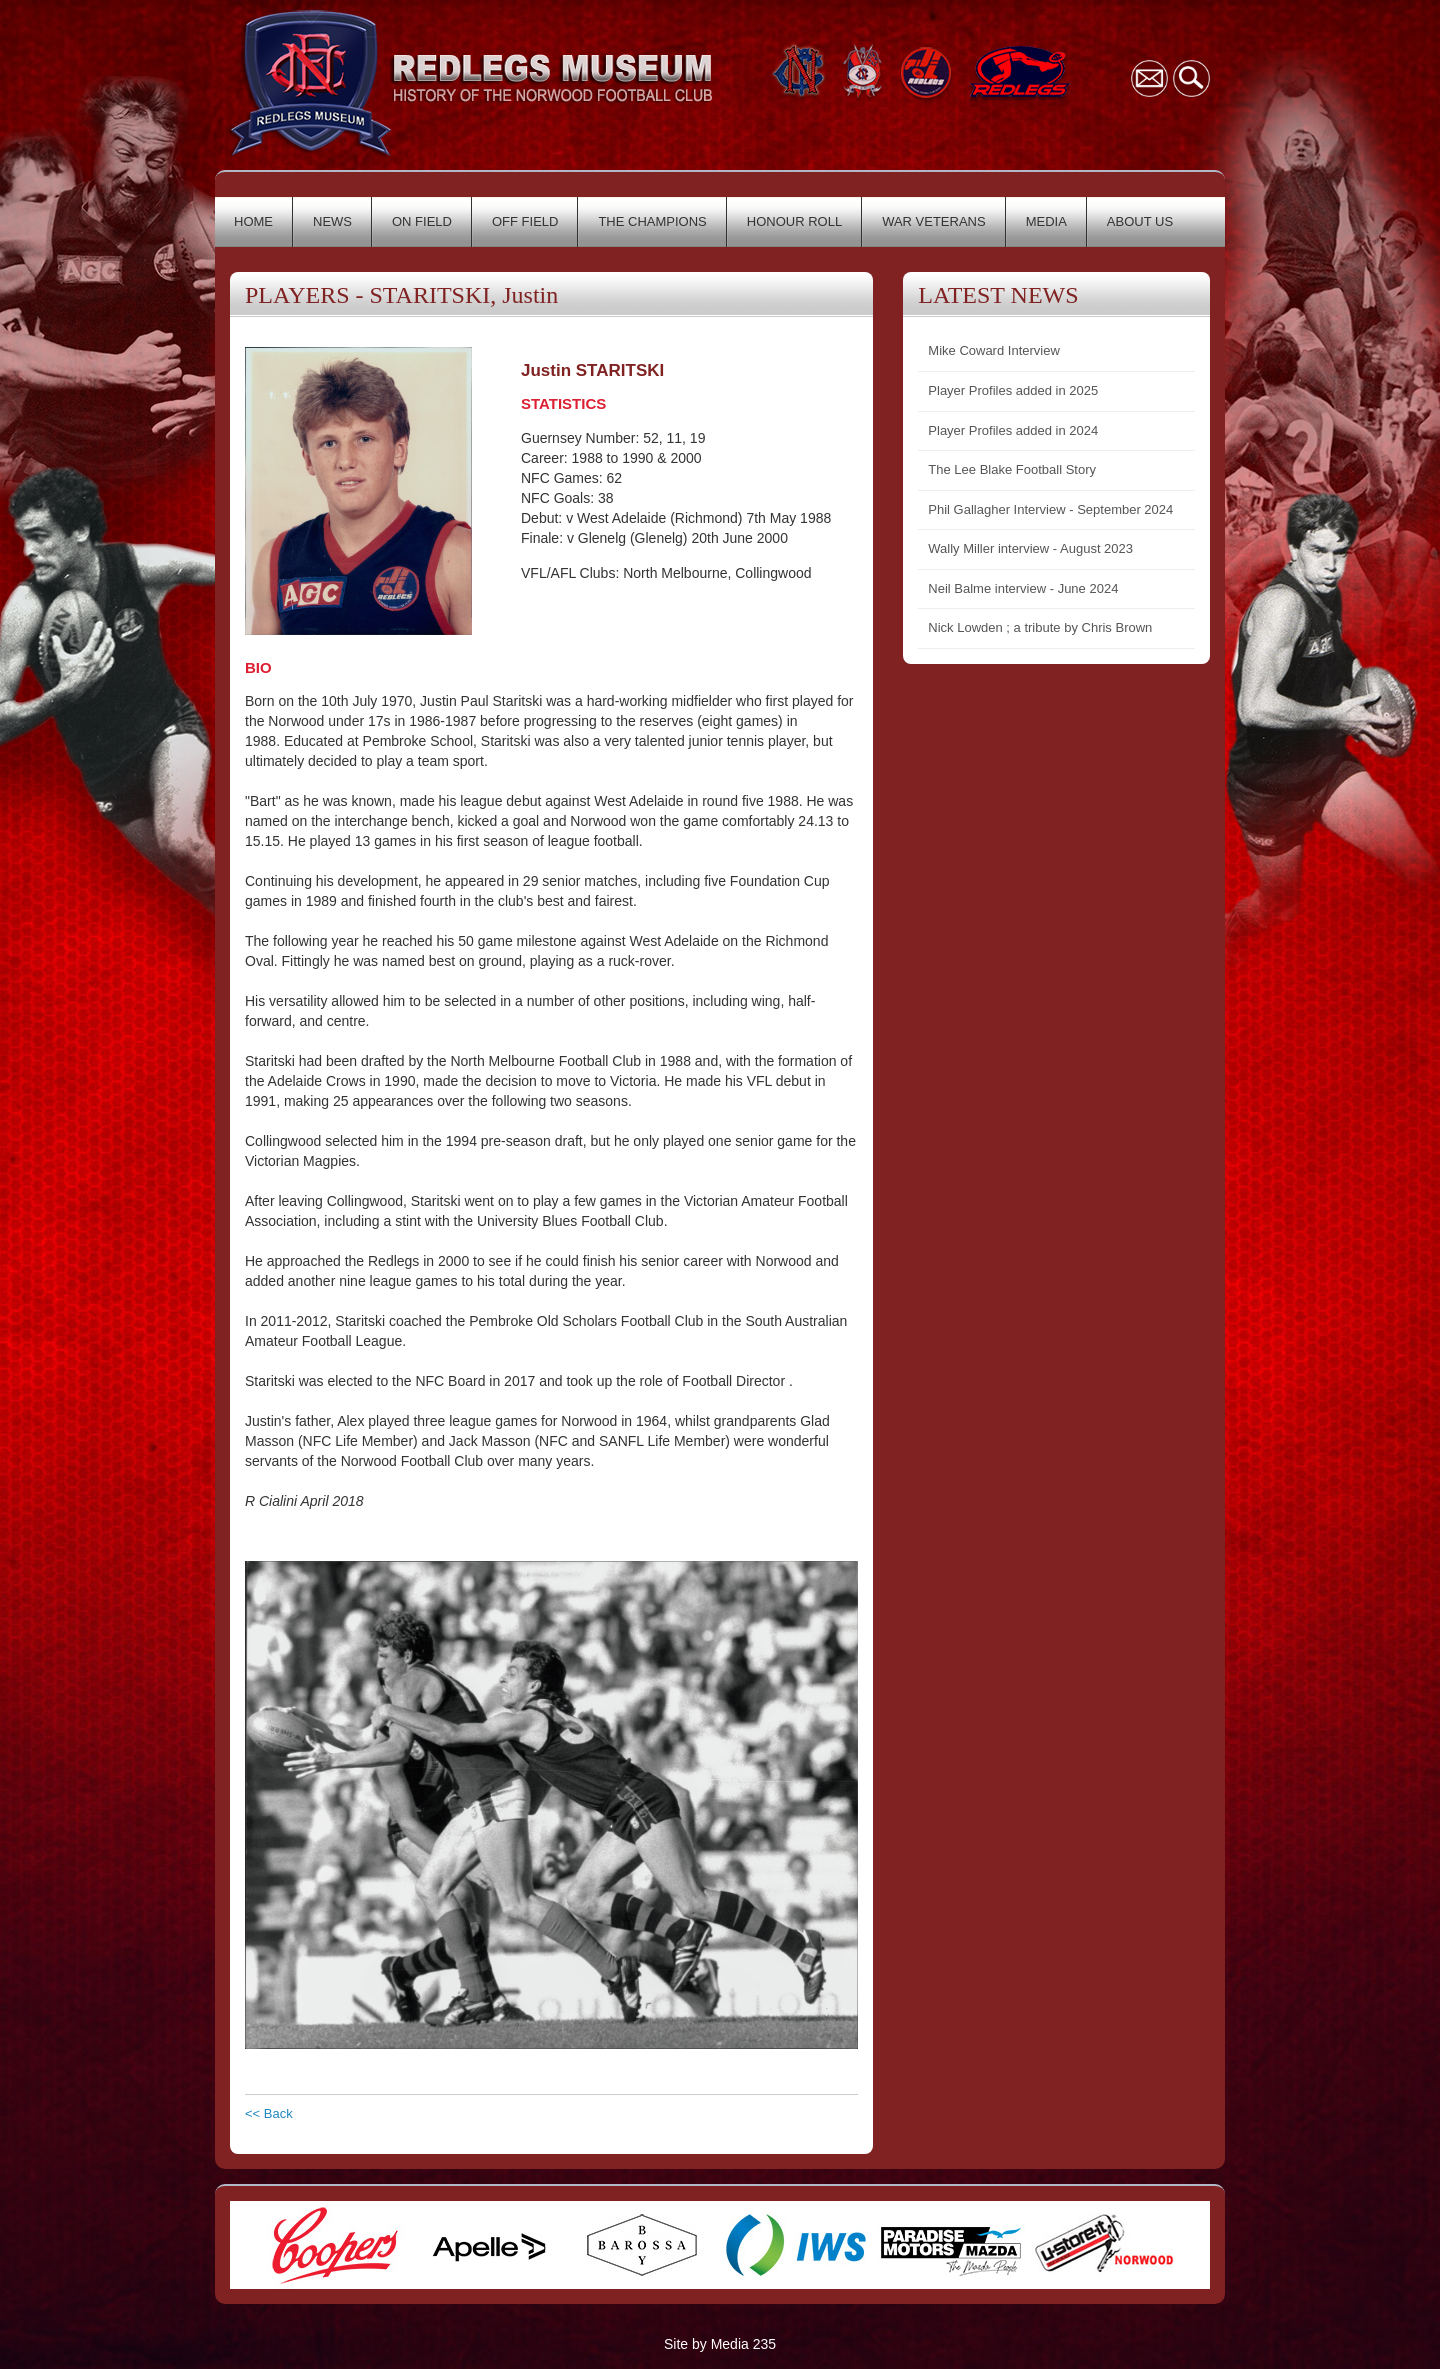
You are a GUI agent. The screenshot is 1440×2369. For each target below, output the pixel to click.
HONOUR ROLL (794, 221)
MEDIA (1046, 221)
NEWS (332, 221)
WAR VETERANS (934, 221)
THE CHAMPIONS (652, 221)
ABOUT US (1140, 221)
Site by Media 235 (720, 2344)
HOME (253, 221)
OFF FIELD (525, 221)
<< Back (269, 2113)
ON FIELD (422, 221)
